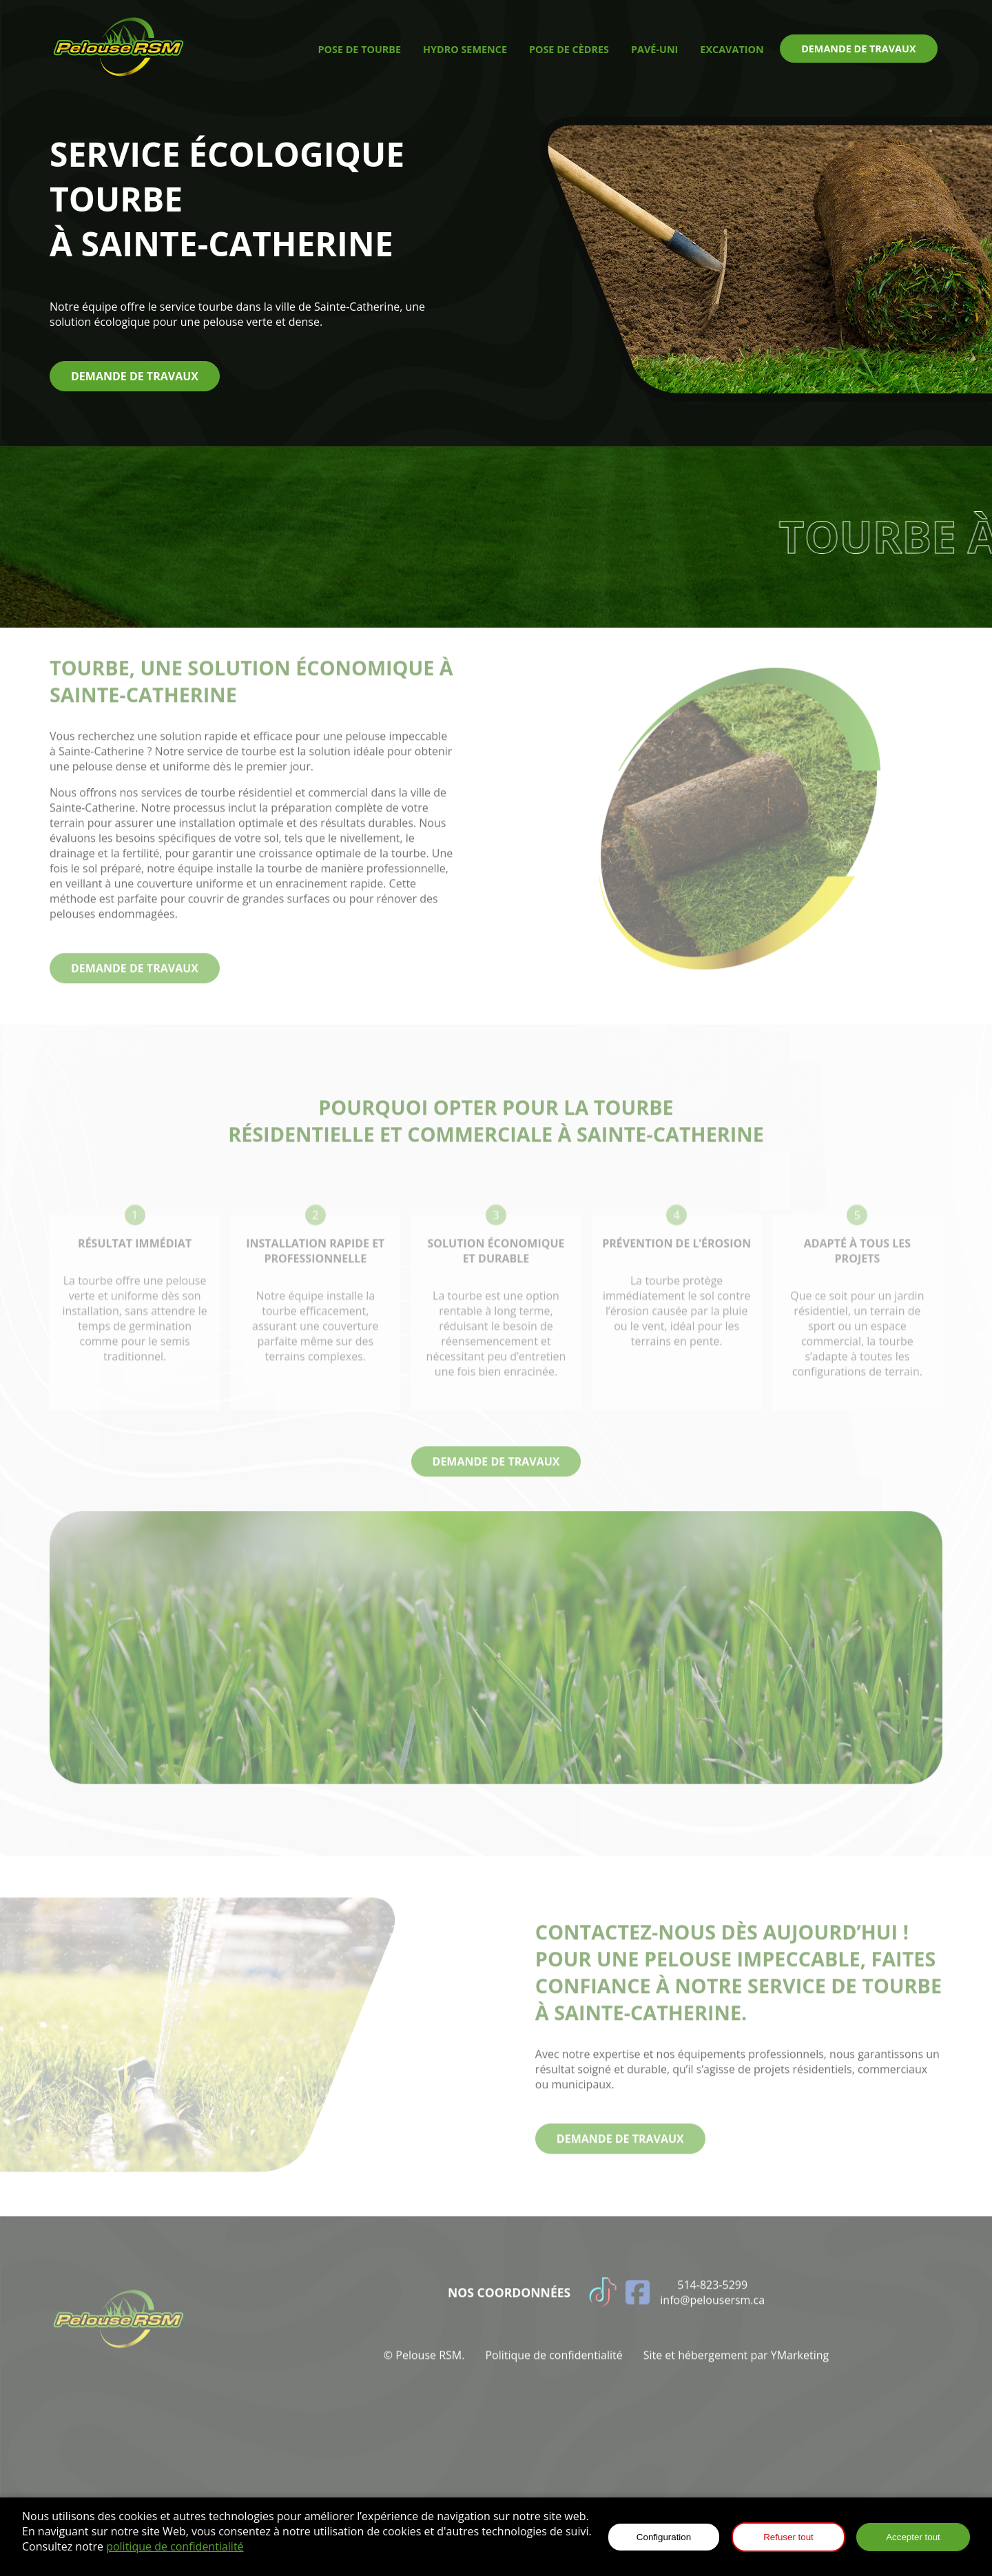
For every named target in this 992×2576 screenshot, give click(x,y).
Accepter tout (913, 2537)
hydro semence (465, 48)
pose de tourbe (360, 48)
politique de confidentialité (174, 2546)
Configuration (664, 2537)
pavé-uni (654, 48)
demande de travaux (858, 48)
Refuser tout (788, 2537)
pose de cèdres (569, 48)
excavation (731, 48)
